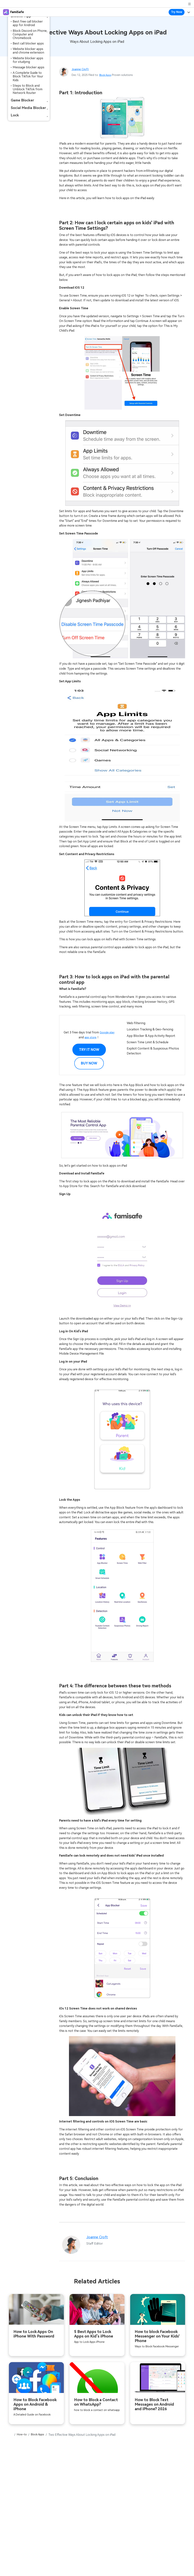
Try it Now (89, 1050)
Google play (107, 1032)
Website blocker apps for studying (28, 60)
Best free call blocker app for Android (28, 23)
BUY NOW (89, 1063)
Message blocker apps (28, 67)
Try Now (176, 11)
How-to (23, 2441)
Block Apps (106, 74)
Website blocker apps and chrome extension (28, 50)
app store (90, 1037)
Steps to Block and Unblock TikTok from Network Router (27, 89)
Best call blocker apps (28, 43)
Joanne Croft (82, 69)
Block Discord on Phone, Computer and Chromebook (30, 34)
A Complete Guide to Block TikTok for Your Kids (28, 76)
